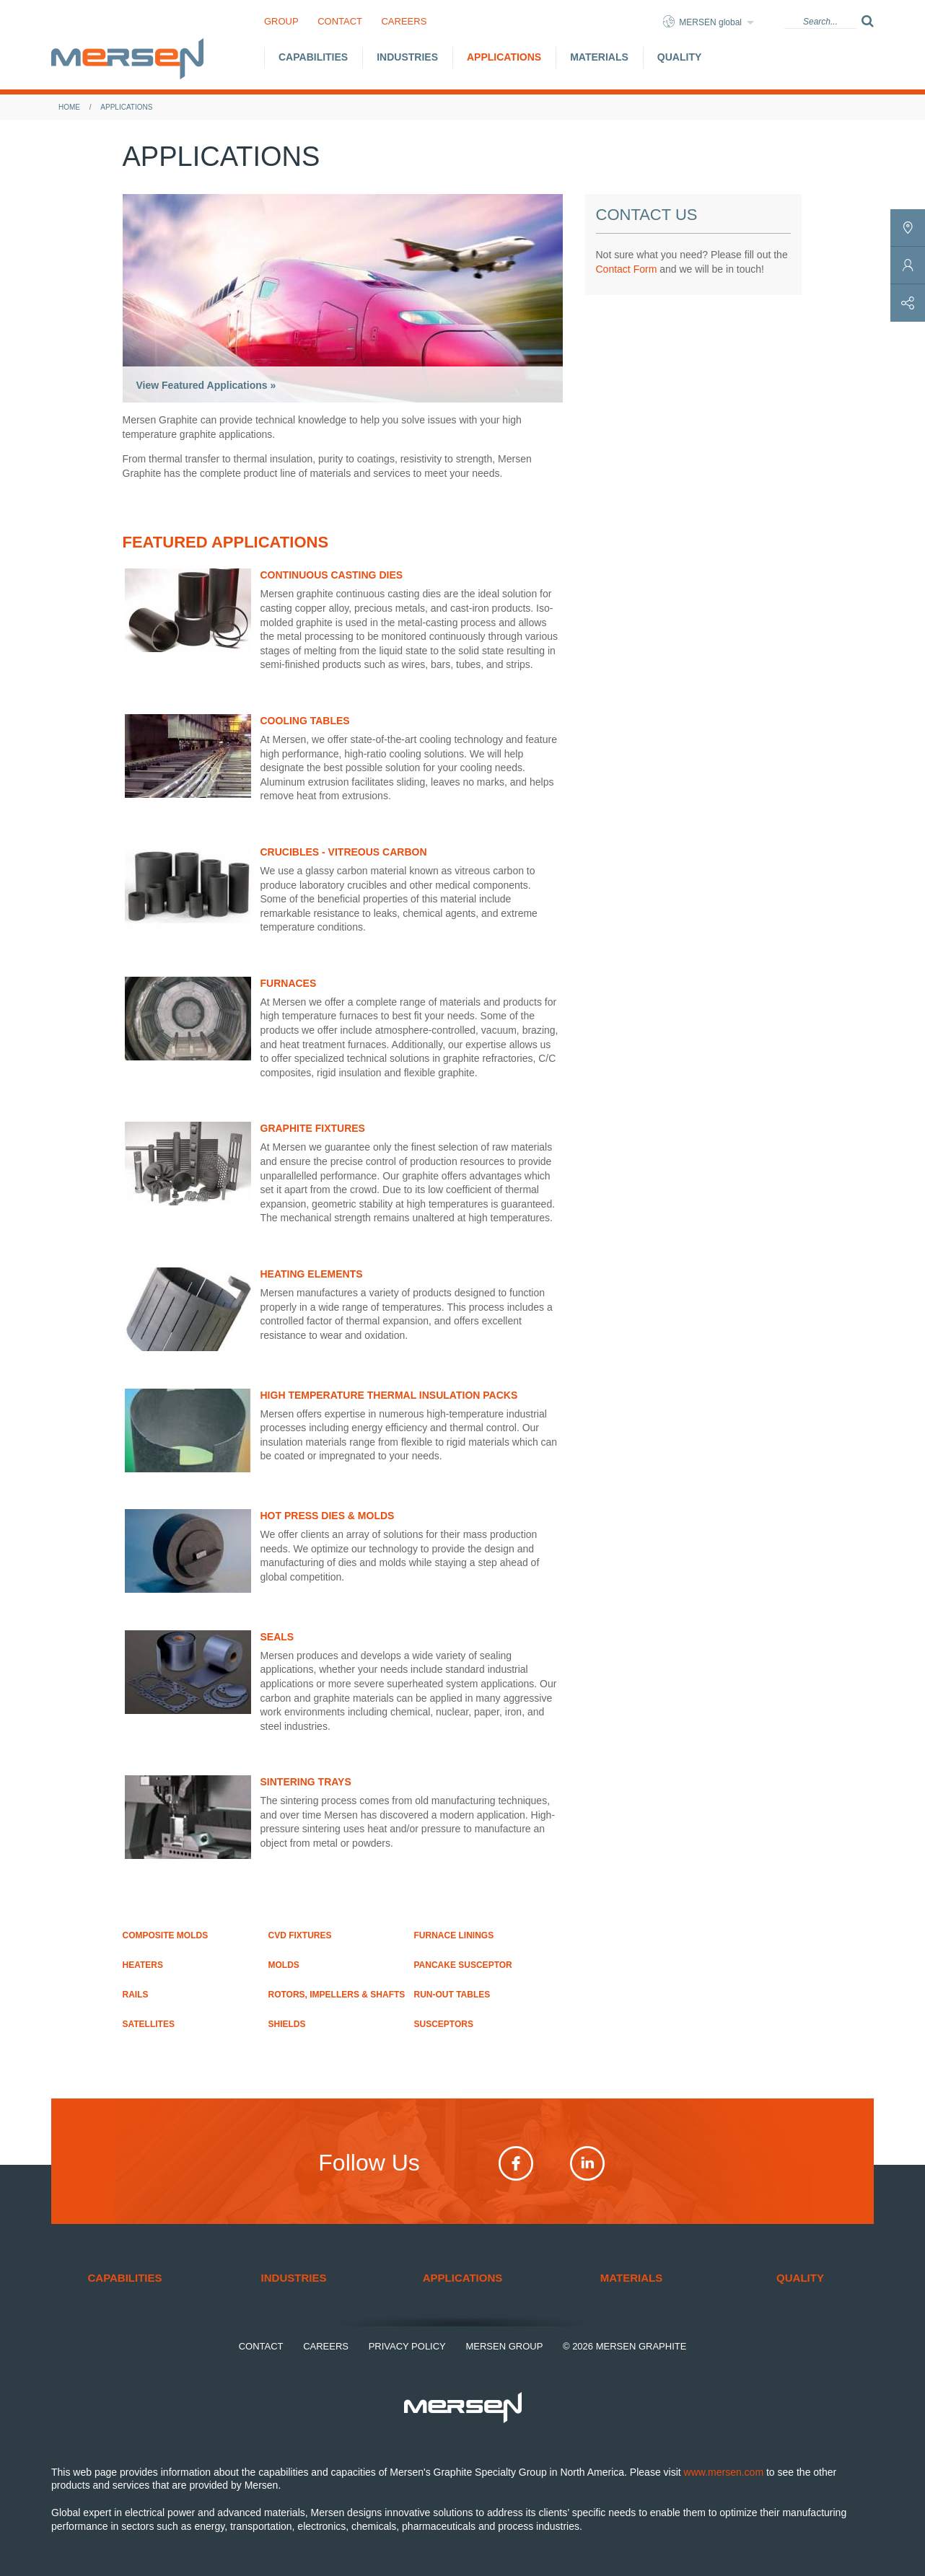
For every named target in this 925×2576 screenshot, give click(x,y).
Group (281, 21)
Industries (407, 57)
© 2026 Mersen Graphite (624, 2346)
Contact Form (626, 269)
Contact (339, 21)
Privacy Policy (407, 2346)
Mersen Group (504, 2346)
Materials (599, 57)
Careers (403, 21)
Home (69, 107)
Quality (679, 57)
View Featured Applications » (206, 385)
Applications (504, 57)
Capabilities (313, 57)
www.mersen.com (723, 2472)
